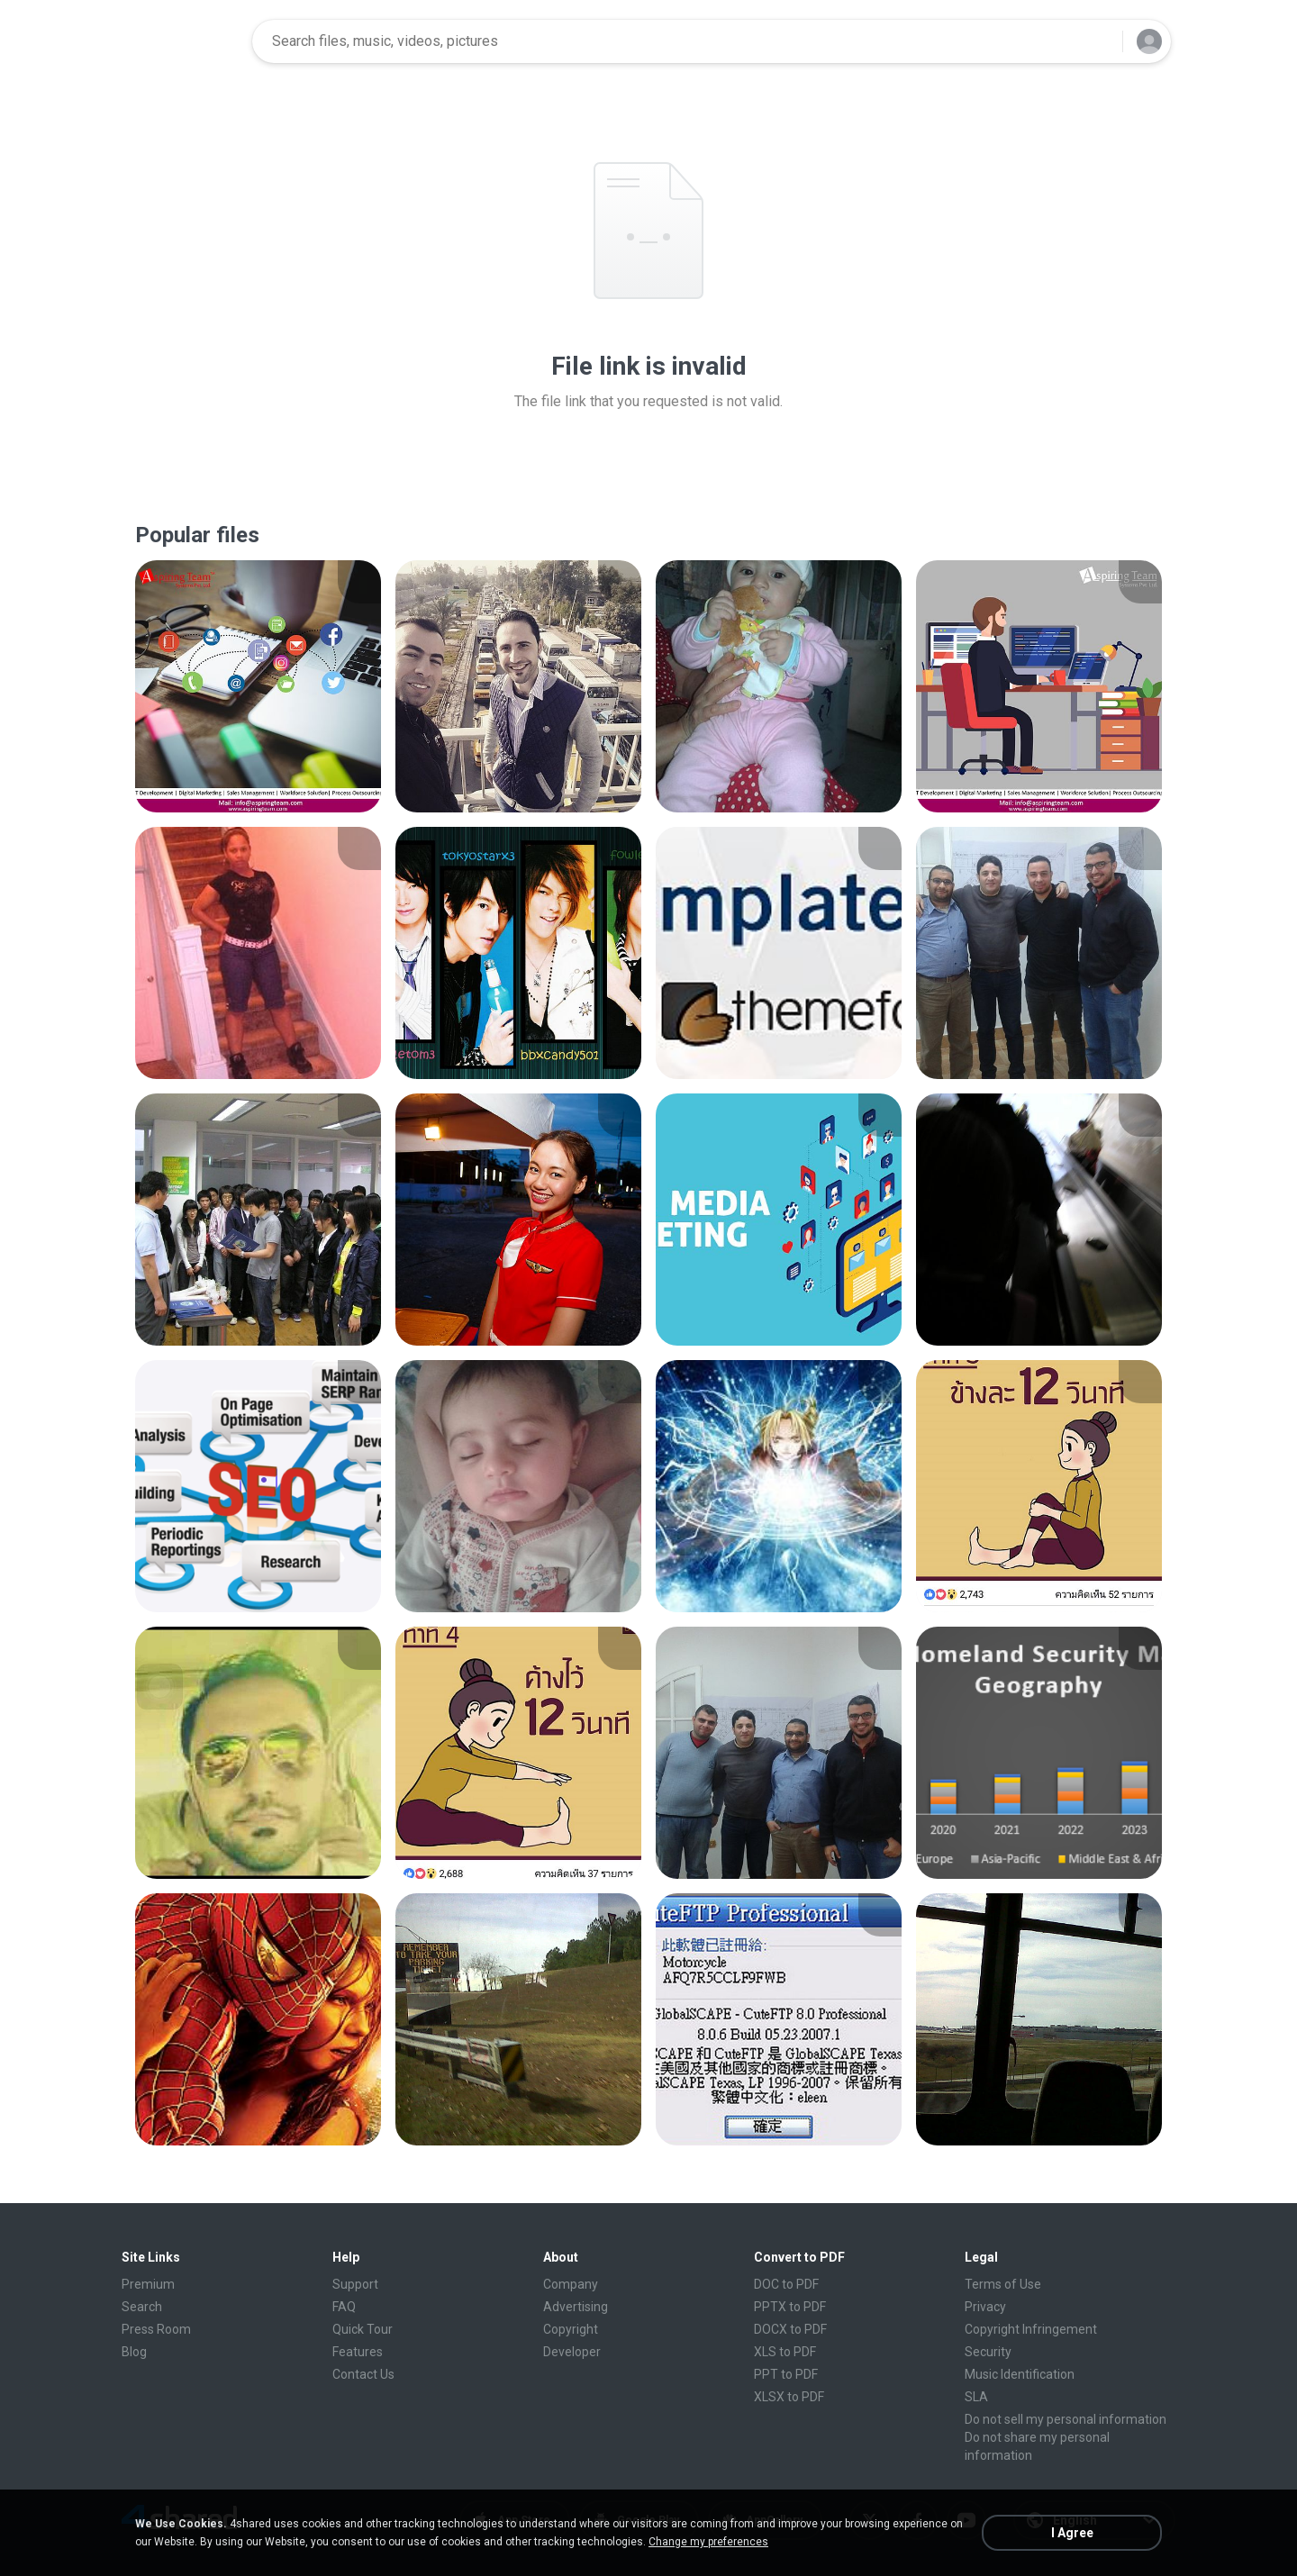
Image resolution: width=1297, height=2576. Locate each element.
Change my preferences (708, 2541)
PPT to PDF (786, 2374)
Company (570, 2284)
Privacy (985, 2306)
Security (988, 2352)
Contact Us (363, 2374)
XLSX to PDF (789, 2397)
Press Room (156, 2329)
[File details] (258, 686)
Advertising (575, 2306)
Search (142, 2306)
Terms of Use (1003, 2284)
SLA (976, 2397)
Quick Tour (362, 2329)
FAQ (344, 2306)
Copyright (570, 2329)
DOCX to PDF (790, 2329)
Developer (572, 2352)
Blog (134, 2352)
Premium (148, 2284)
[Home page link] (181, 41)
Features (357, 2352)
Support (355, 2284)
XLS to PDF (785, 2352)
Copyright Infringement (1031, 2329)
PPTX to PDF (790, 2306)
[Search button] (1098, 41)
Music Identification (1020, 2374)
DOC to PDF (786, 2284)
